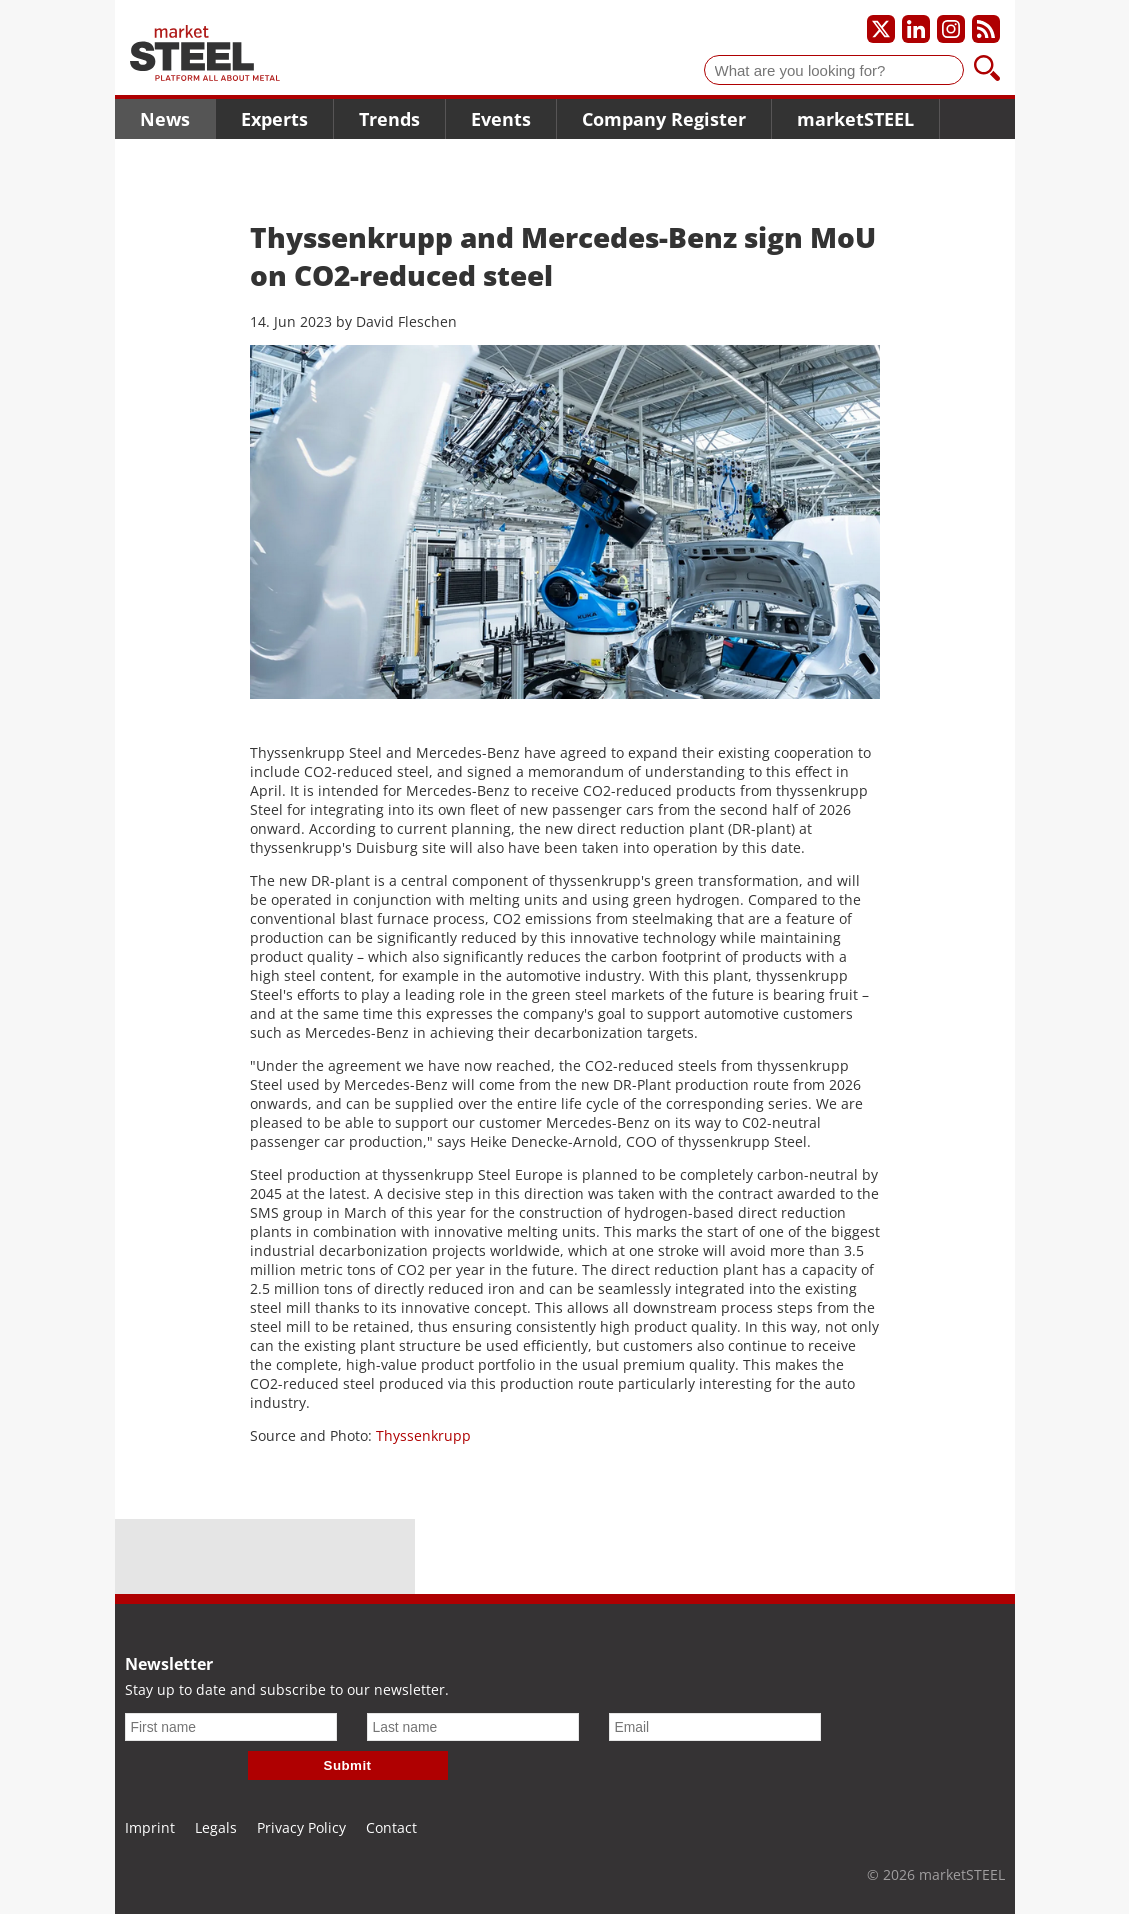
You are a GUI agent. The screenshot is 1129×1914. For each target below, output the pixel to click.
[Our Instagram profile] (951, 29)
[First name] (231, 1727)
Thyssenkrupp (423, 1435)
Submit (348, 1765)
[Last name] (473, 1727)
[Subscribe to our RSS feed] (986, 29)
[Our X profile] (881, 29)
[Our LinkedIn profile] (916, 29)
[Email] (715, 1727)
